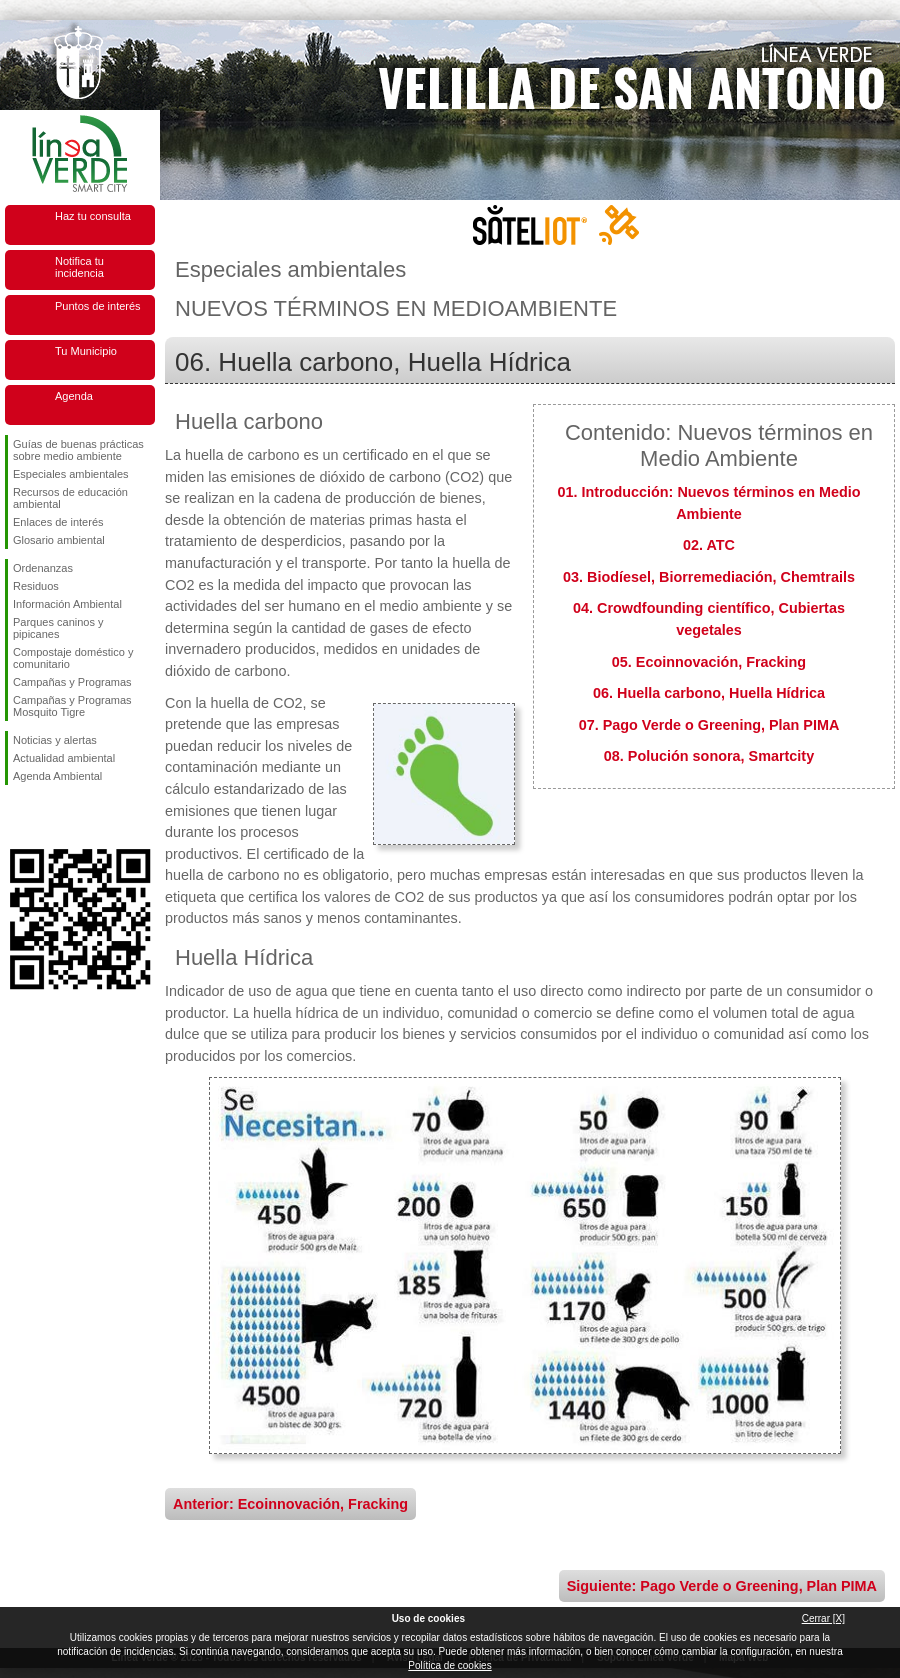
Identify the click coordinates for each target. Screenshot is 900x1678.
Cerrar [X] (823, 1618)
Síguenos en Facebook (17, 817)
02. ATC (709, 545)
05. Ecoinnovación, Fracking (709, 662)
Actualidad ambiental (64, 758)
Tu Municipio (86, 351)
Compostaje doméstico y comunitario (73, 658)
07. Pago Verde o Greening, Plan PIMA (709, 725)
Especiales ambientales (71, 474)
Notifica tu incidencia (79, 267)
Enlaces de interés (58, 522)
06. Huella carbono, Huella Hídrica (709, 693)
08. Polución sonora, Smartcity (709, 756)
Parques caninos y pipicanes (58, 628)
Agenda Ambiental (57, 776)
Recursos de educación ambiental (70, 498)
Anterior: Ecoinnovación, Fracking (290, 1504)
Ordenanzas (43, 568)
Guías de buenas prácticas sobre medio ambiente (78, 450)
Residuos (36, 586)
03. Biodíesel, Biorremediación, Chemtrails (709, 577)
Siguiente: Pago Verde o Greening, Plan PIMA (722, 1586)
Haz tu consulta (93, 216)
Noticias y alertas (55, 740)
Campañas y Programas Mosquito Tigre (72, 706)
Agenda (74, 396)
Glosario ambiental (59, 540)
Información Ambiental (67, 604)
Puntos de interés (98, 306)
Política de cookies (449, 1665)
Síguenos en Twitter (50, 817)
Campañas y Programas (72, 682)
